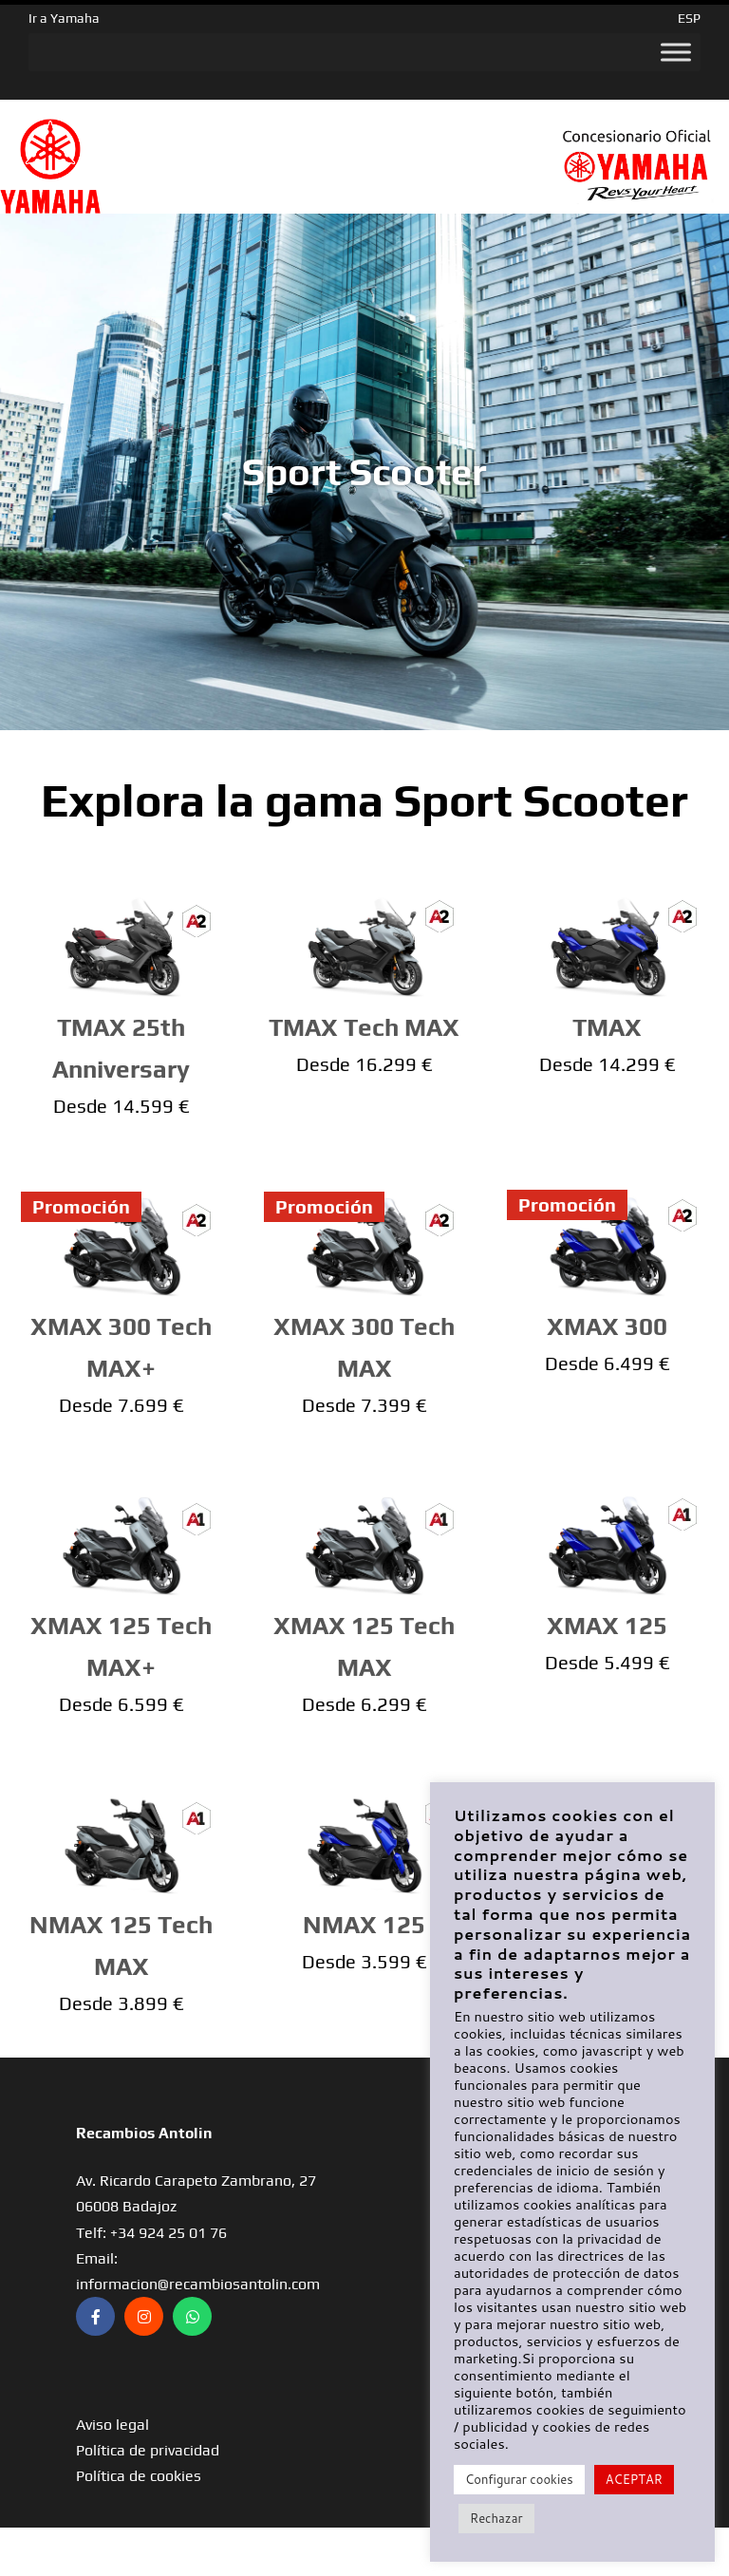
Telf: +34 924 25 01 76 (151, 2233)
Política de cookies (138, 2476)
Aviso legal (112, 2425)
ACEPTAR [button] (634, 2479)
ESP (689, 18)
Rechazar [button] (496, 2518)
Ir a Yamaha (64, 18)
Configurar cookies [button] (519, 2479)
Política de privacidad (147, 2450)
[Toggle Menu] (676, 52)
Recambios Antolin (144, 2133)
